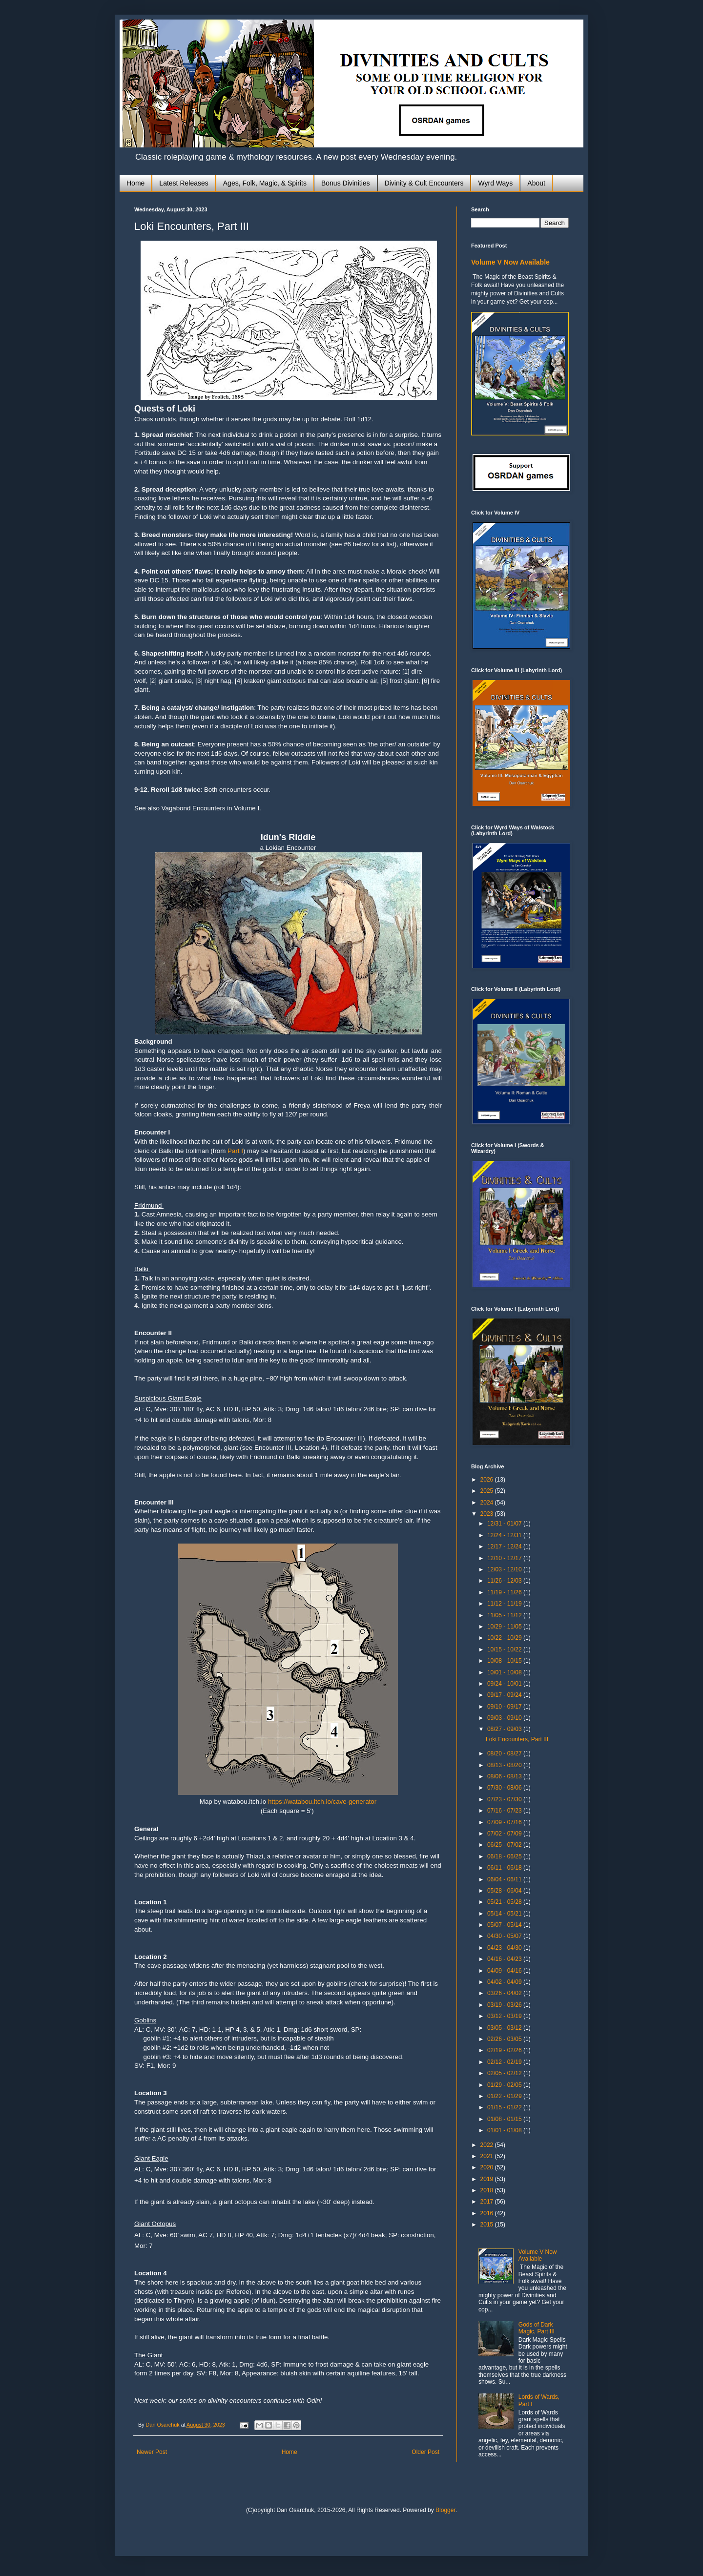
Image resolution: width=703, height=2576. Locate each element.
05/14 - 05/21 (505, 1913)
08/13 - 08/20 (505, 1765)
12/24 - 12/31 (505, 1535)
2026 (487, 1479)
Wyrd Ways (495, 183)
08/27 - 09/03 (505, 1729)
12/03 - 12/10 (505, 1569)
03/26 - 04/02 (505, 1993)
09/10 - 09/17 (505, 1706)
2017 (487, 2201)
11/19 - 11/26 (505, 1592)
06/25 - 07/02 (505, 1844)
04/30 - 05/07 (505, 1936)
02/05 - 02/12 (505, 2073)
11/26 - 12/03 (505, 1580)
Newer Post (152, 2452)
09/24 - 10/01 (505, 1683)
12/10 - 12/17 (505, 1558)
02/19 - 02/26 (505, 2050)
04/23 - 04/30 (505, 1947)
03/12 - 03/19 (505, 2016)
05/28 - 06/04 (505, 1890)
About (536, 183)
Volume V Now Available (510, 262)
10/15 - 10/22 (505, 1649)
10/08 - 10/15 (505, 1660)
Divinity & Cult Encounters (424, 183)
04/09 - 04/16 (505, 1970)
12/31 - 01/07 (505, 1523)
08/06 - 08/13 (505, 1776)
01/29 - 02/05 (505, 2084)
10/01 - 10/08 (505, 1672)
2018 (487, 2190)
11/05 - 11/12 (505, 1615)
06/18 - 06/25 (505, 1856)
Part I (235, 1150)
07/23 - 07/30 (505, 1799)
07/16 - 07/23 (505, 1810)
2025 (487, 1490)
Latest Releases (183, 183)
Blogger (445, 2510)
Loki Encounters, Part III (517, 1739)
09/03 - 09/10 (505, 1717)
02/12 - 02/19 (505, 2062)
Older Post (425, 2452)
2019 (487, 2179)
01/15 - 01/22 (505, 2107)
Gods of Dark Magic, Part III (536, 2328)
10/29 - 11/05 (505, 1626)
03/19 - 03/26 (505, 2004)
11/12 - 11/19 (505, 1603)
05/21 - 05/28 (505, 1901)
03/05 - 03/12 (505, 2027)
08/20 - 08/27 (505, 1753)
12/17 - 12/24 (505, 1546)
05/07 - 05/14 (505, 1924)
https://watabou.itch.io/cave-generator (322, 1801)
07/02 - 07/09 (505, 1833)
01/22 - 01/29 (505, 2096)
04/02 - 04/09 (505, 1981)
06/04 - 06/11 (505, 1879)
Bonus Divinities (345, 183)
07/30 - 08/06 (505, 1787)
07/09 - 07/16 (505, 1822)
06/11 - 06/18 (505, 1867)
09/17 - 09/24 (505, 1694)
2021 (487, 2156)
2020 (487, 2167)
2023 (487, 1513)
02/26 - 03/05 (505, 2039)
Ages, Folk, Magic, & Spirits (265, 183)
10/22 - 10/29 (505, 1637)
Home (135, 183)
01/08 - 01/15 (505, 2119)
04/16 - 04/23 (505, 1959)
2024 (487, 1502)
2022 (487, 2145)
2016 (487, 2213)
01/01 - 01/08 (505, 2130)
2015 (487, 2224)
